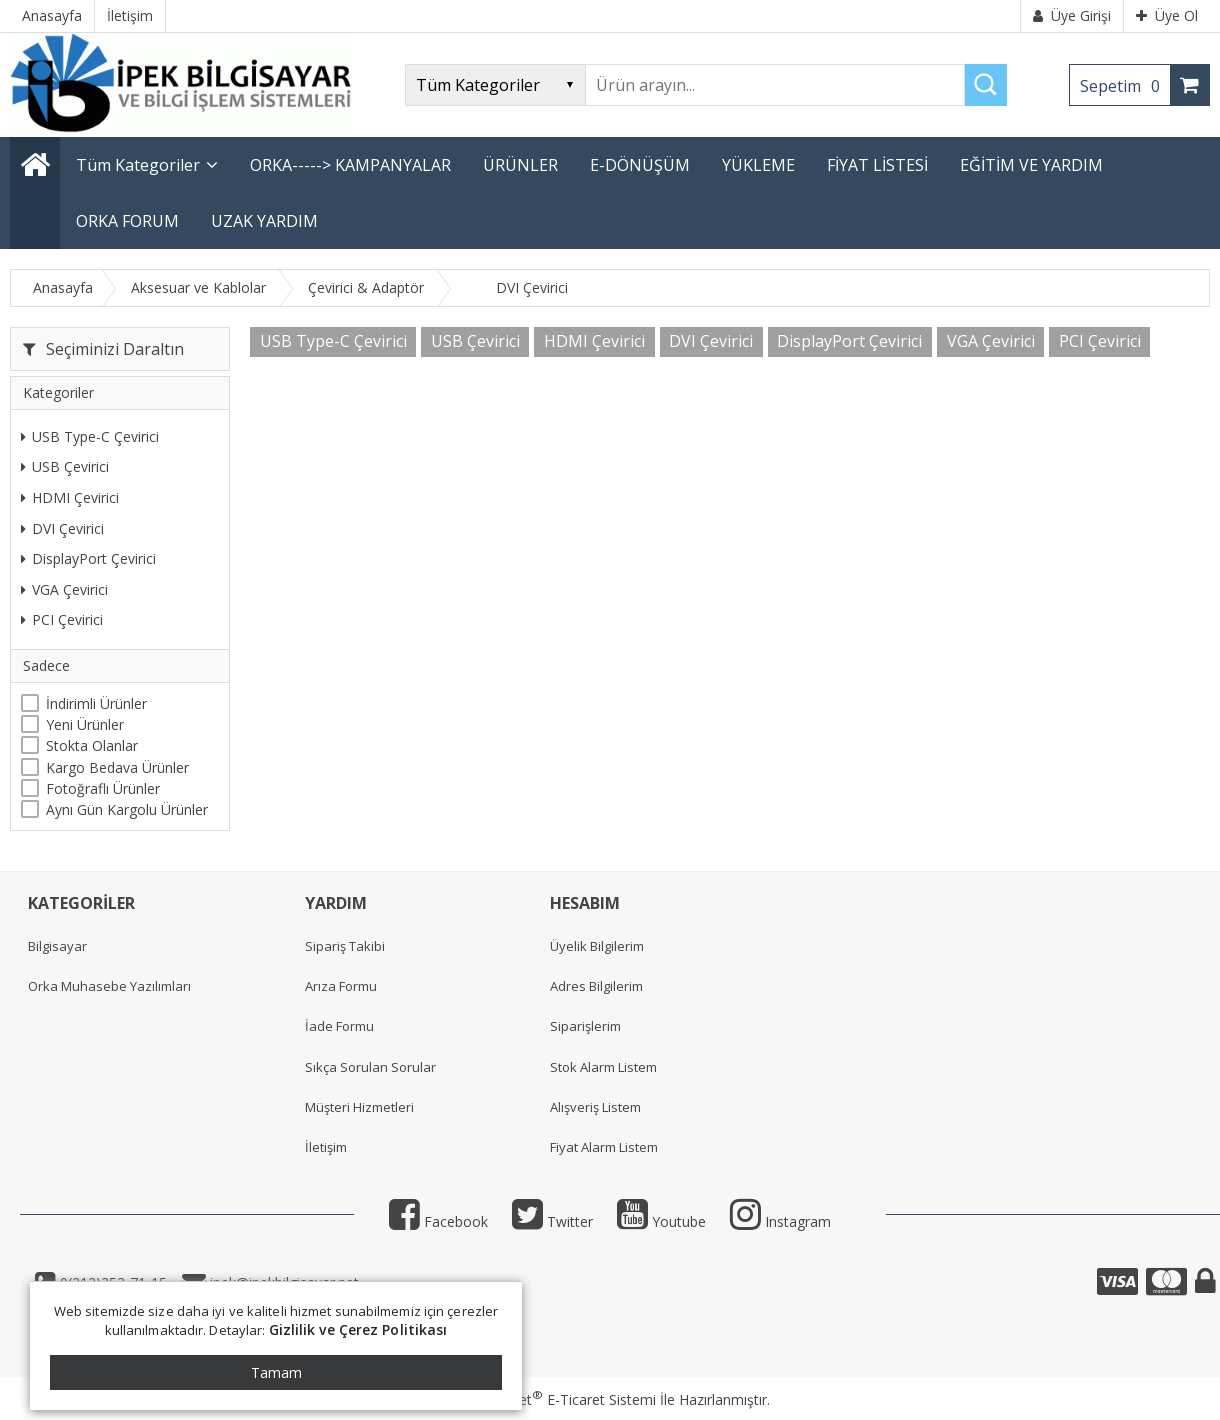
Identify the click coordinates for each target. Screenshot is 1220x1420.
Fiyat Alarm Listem (604, 1147)
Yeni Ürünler (85, 724)
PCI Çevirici (62, 619)
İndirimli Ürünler (96, 703)
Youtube (661, 1221)
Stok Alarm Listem (603, 1067)
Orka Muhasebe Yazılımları (109, 986)
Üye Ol (1167, 15)
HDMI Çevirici (70, 497)
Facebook (438, 1221)
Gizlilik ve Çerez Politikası (358, 1329)
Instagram (780, 1221)
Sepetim (1125, 86)
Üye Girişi (1072, 15)
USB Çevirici (65, 466)
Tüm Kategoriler (138, 165)
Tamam (276, 1372)
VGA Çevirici (64, 589)
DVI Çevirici (62, 528)
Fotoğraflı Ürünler (103, 788)
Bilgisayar (57, 946)
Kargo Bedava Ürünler (117, 767)
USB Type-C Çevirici (90, 436)
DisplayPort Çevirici (88, 558)
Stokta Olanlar (92, 745)
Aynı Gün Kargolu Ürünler (127, 809)
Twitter (552, 1221)
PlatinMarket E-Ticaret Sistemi (553, 1399)
